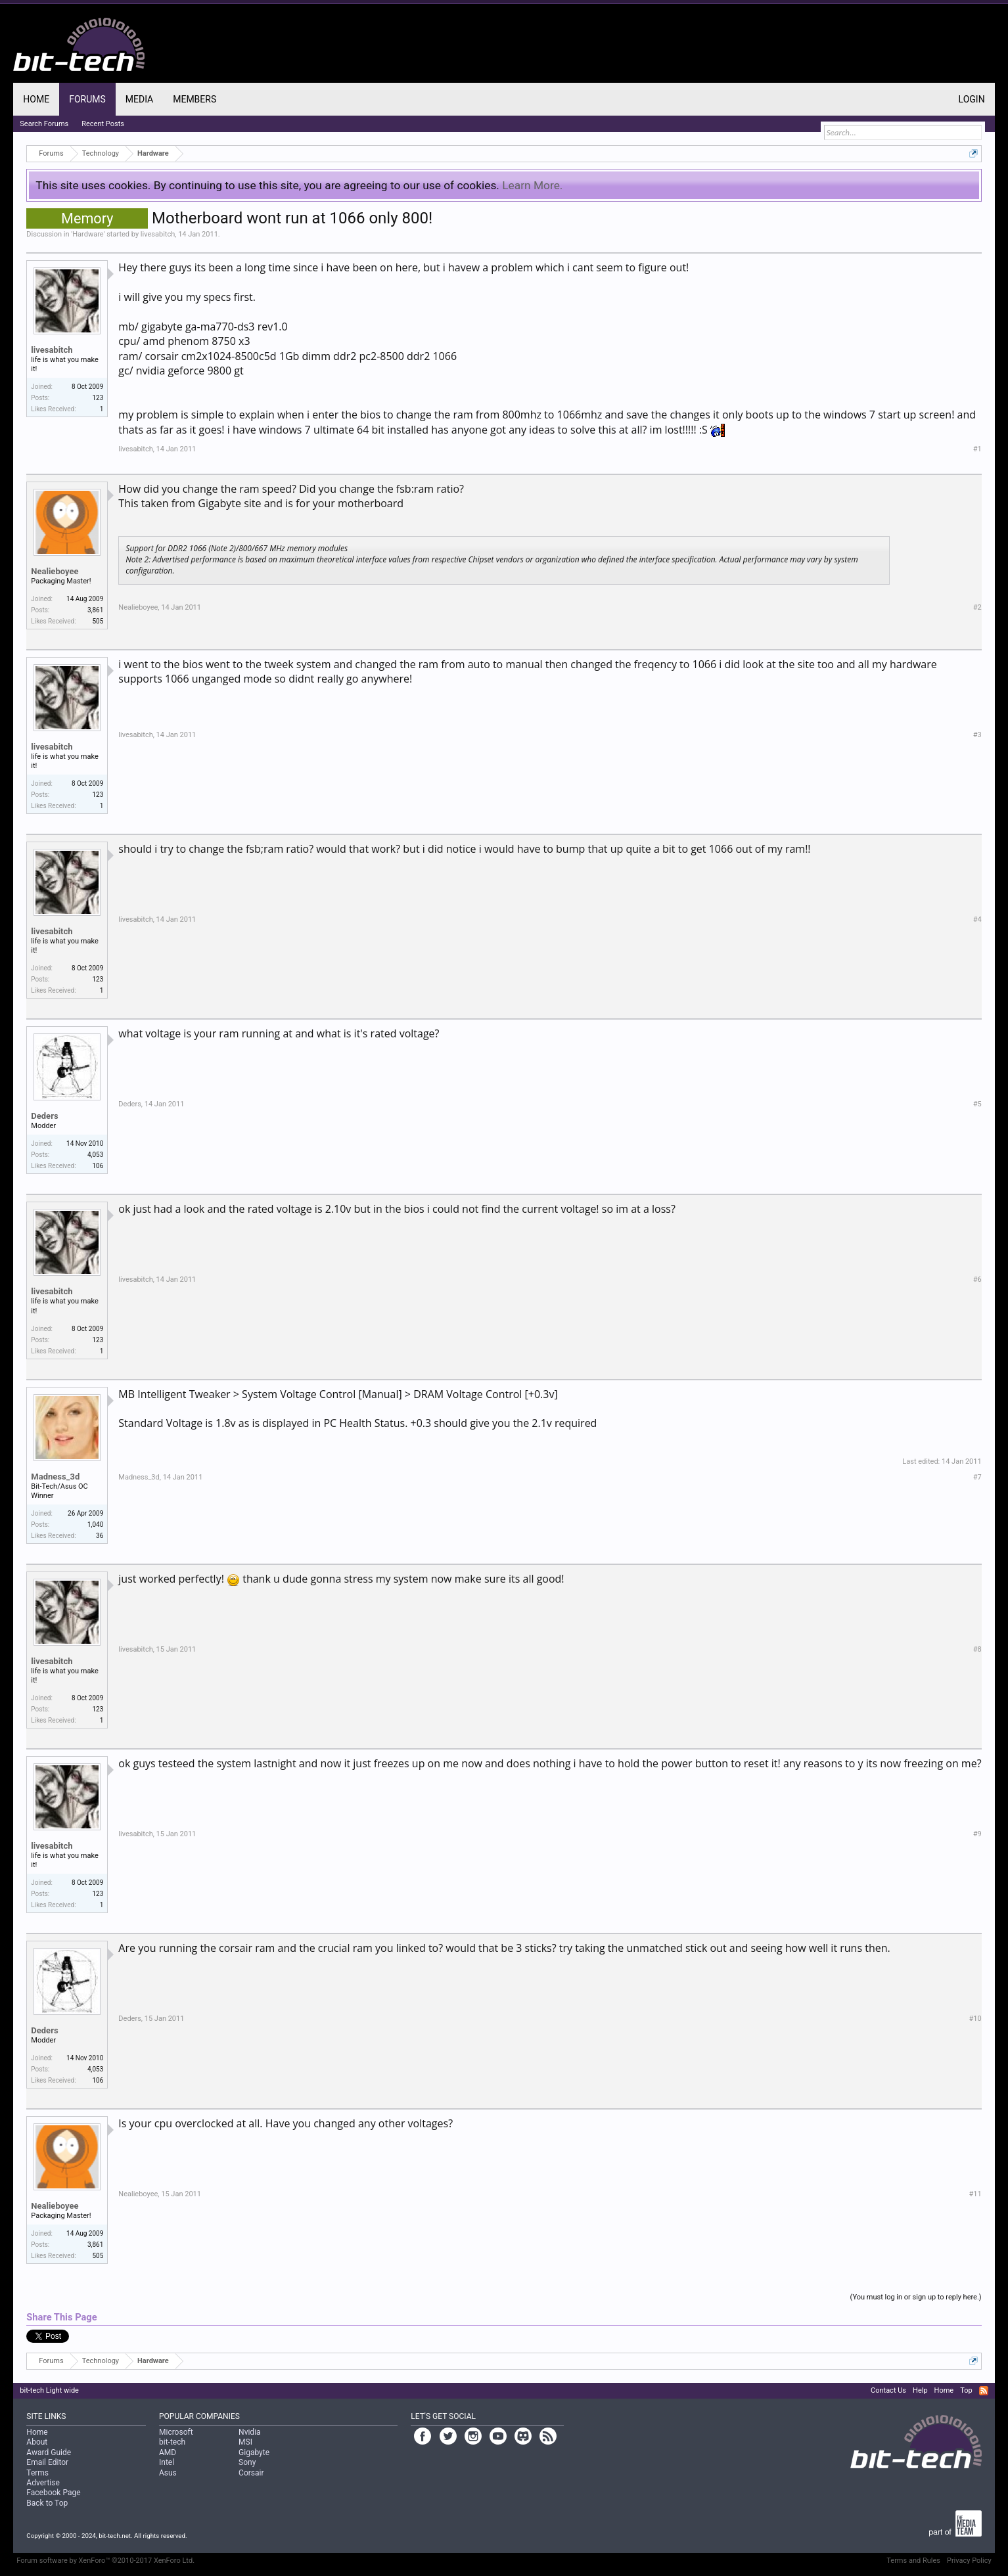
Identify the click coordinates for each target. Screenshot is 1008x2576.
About (36, 2442)
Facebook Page (53, 2492)
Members (194, 99)
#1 (977, 449)
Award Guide (48, 2452)
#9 (977, 1834)
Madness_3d (55, 1476)
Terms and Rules (913, 2560)
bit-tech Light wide (49, 2390)
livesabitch (158, 234)
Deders (44, 1116)
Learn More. (532, 185)
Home (36, 99)
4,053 (95, 1154)
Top (966, 2390)
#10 (975, 2018)
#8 (977, 1649)
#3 (977, 735)
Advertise (42, 2482)
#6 (977, 1279)
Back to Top (47, 2503)
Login (972, 99)
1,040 (95, 1524)
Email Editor (47, 2462)
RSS (983, 2390)
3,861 (95, 610)
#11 (975, 2194)
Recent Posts (102, 124)
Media (139, 99)
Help (920, 2390)
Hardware (87, 234)
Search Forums (44, 124)
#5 (977, 1104)
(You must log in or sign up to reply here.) (916, 2297)
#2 (977, 607)
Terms (37, 2472)
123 (97, 397)
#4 (977, 919)
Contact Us (888, 2390)
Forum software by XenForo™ (105, 2560)
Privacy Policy (969, 2560)
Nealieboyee (54, 571)
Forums (87, 99)
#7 (977, 1477)
